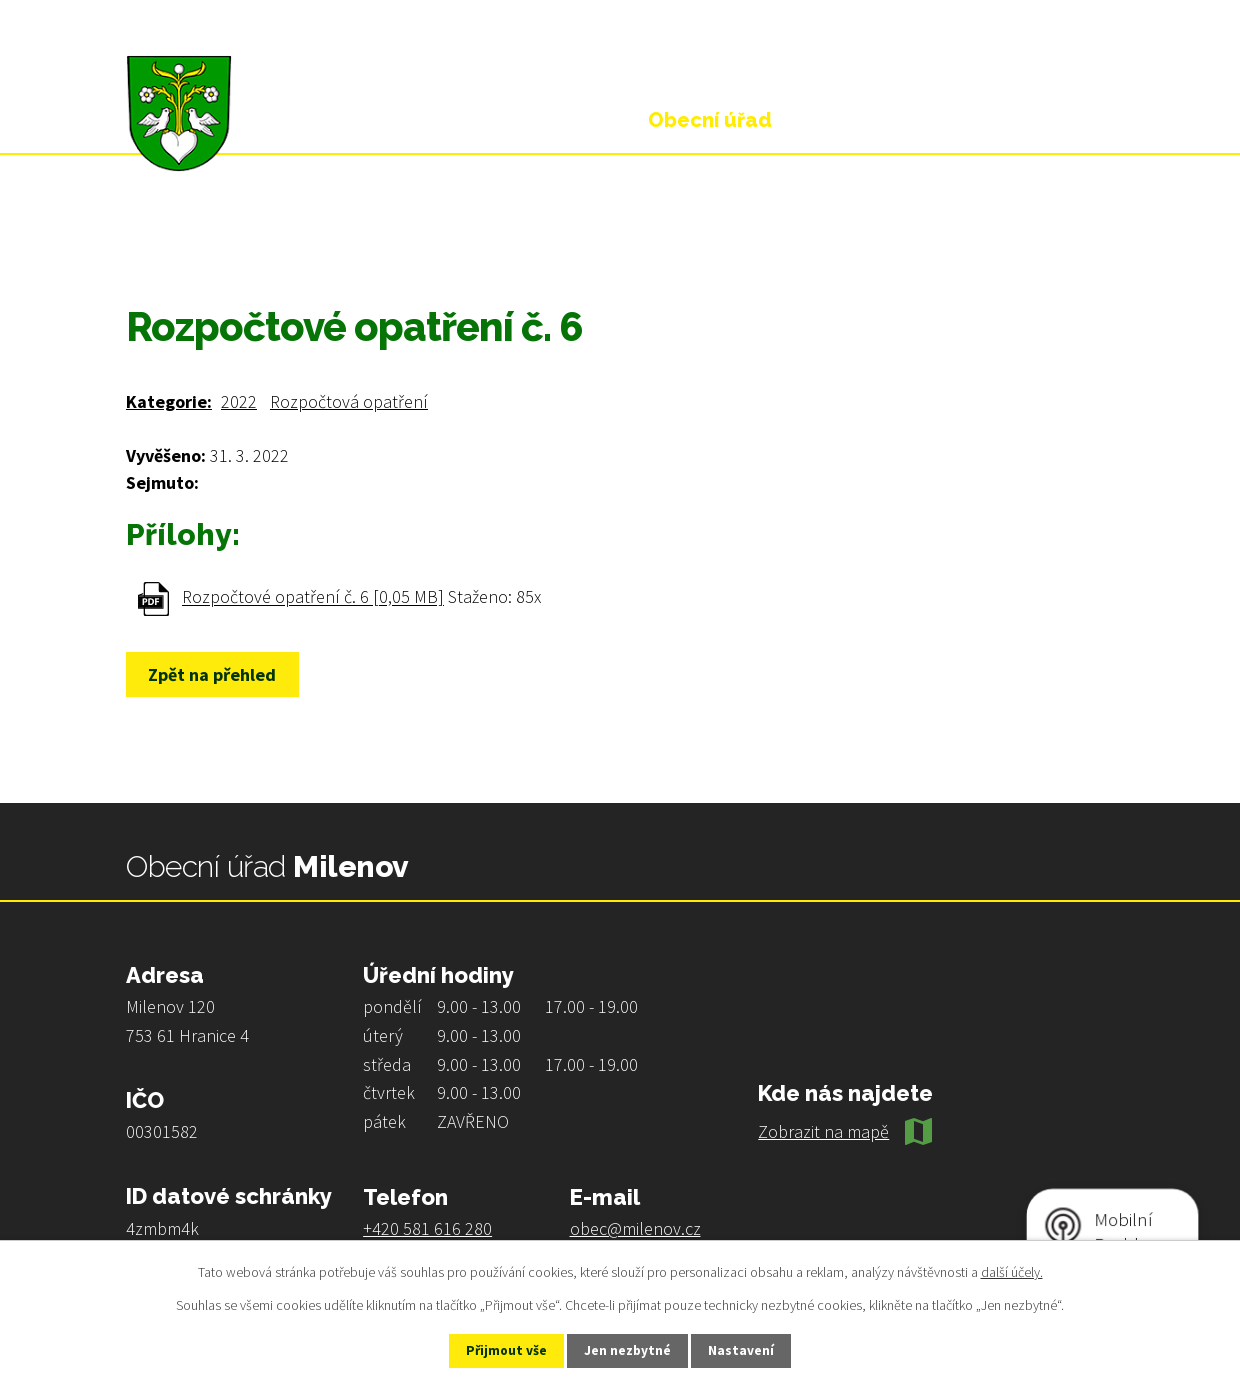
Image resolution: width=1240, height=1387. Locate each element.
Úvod (146, 242)
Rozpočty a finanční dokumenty (435, 242)
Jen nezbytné (629, 1350)
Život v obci (888, 120)
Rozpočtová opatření (349, 401)
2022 (239, 401)
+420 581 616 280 (427, 1228)
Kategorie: (169, 401)
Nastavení (751, 1350)
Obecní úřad (241, 242)
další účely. (1012, 1270)
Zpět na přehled (217, 674)
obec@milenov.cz (635, 1228)
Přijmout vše (498, 1350)
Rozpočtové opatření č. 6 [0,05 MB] (313, 597)
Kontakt (1044, 120)
